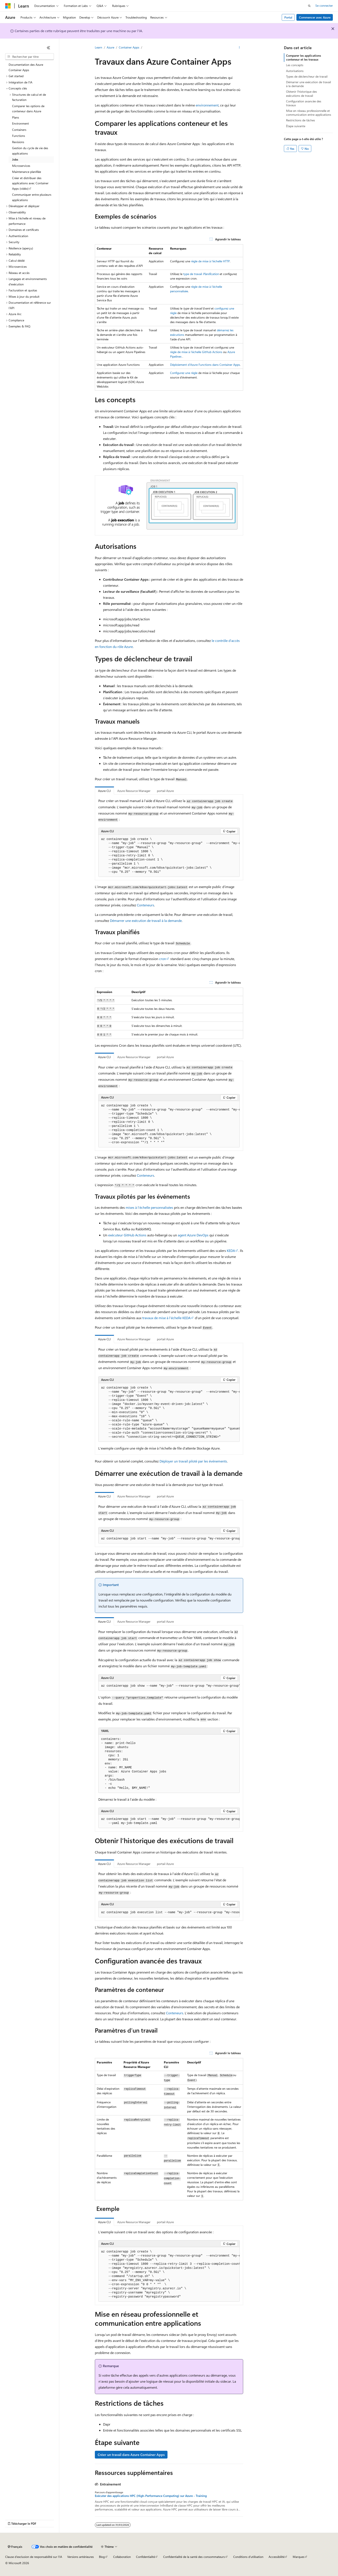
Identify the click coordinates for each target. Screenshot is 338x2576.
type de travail (201, 274)
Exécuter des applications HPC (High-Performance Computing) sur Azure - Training (151, 2496)
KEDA (231, 1250)
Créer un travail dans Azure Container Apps (131, 2454)
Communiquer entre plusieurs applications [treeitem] (31, 197)
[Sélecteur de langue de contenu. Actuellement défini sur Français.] (15, 2546)
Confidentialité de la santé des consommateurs (194, 2557)
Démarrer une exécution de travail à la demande (146, 920)
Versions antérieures (80, 2557)
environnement (207, 105)
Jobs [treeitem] (15, 159)
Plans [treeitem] (15, 117)
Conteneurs (145, 905)
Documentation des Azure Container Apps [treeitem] (26, 67)
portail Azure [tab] (165, 791)
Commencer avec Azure (314, 17)
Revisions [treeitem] (18, 142)
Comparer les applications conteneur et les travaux (303, 57)
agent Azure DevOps (193, 1235)
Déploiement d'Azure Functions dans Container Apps (205, 365)
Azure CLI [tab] (104, 791)
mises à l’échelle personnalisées (149, 1207)
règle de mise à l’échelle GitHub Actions (196, 352)
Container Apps (129, 47)
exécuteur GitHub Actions (127, 1235)
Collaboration (122, 2557)
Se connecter (324, 5)
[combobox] (29, 56)
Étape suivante (295, 126)
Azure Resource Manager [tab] (133, 791)
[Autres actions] (239, 47)
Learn (98, 47)
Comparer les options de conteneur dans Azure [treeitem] (28, 108)
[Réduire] (48, 48)
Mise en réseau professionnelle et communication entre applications (308, 113)
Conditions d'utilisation (248, 2557)
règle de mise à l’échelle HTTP (210, 261)
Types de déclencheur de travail (306, 76)
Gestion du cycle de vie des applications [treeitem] (30, 150)
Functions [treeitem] (18, 136)
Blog (102, 2557)
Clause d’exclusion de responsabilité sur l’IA (33, 2557)
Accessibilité (277, 2557)
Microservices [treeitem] (21, 166)
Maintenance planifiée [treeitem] (26, 172)
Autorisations (295, 71)
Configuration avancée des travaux (303, 103)
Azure (110, 47)
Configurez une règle (183, 373)
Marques (298, 2557)
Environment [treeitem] (20, 123)
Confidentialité (145, 2557)
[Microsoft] (8, 6)
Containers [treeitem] (19, 130)
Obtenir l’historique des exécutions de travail (301, 93)
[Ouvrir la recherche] (309, 6)
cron (162, 958)
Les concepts (294, 65)
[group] (169, 856)
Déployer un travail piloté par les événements (193, 1461)
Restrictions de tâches (300, 120)
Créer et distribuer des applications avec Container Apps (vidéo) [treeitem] (30, 183)
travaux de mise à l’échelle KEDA (166, 1317)
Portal (288, 17)
